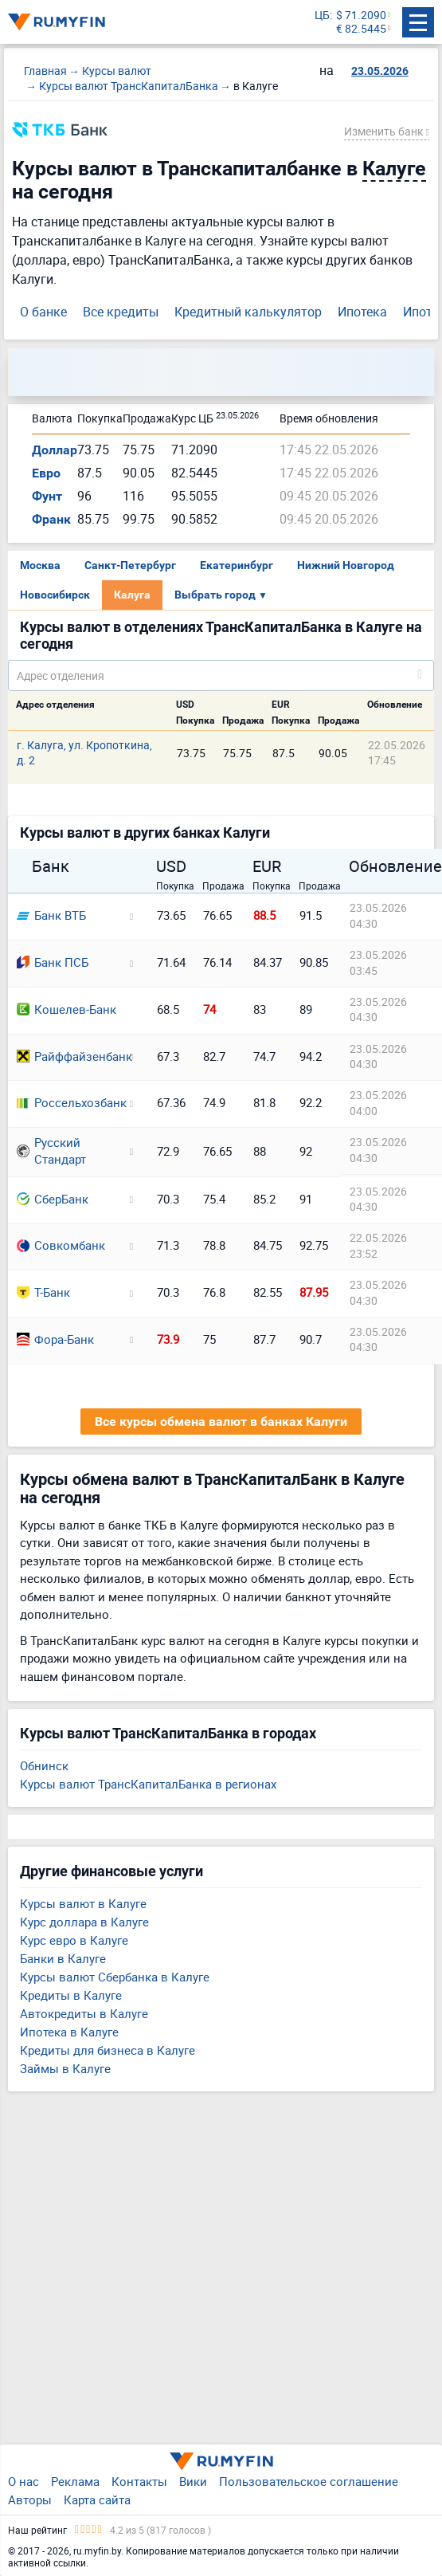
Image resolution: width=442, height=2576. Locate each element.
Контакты (139, 2481)
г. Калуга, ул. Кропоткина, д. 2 (84, 752)
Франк (51, 519)
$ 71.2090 (361, 15)
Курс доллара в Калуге (84, 1921)
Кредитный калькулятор (248, 311)
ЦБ (322, 15)
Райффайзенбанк (68, 1056)
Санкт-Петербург (130, 565)
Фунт (47, 496)
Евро (46, 473)
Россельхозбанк (68, 1102)
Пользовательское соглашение (308, 2481)
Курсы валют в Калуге (83, 1903)
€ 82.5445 (361, 29)
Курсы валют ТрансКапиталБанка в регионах (148, 1784)
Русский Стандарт (51, 1150)
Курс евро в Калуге (74, 1940)
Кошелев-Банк (66, 1009)
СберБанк (52, 1199)
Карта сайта (97, 2499)
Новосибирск (55, 594)
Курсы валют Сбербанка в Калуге (114, 1976)
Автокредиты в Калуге (84, 2013)
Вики (193, 2481)
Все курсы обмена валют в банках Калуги (221, 1421)
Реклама (75, 2481)
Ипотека (362, 311)
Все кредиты (120, 311)
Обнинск (44, 1765)
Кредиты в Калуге (71, 1995)
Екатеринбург (236, 565)
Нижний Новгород (345, 565)
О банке (43, 311)
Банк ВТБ (51, 915)
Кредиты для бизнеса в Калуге (107, 2050)
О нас (23, 2481)
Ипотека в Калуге (69, 2031)
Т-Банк (43, 1292)
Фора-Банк (55, 1339)
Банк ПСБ (52, 962)
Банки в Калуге (63, 1958)
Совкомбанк (61, 1245)
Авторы (30, 2499)
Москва (40, 565)
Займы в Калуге (65, 2068)
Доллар (54, 449)
